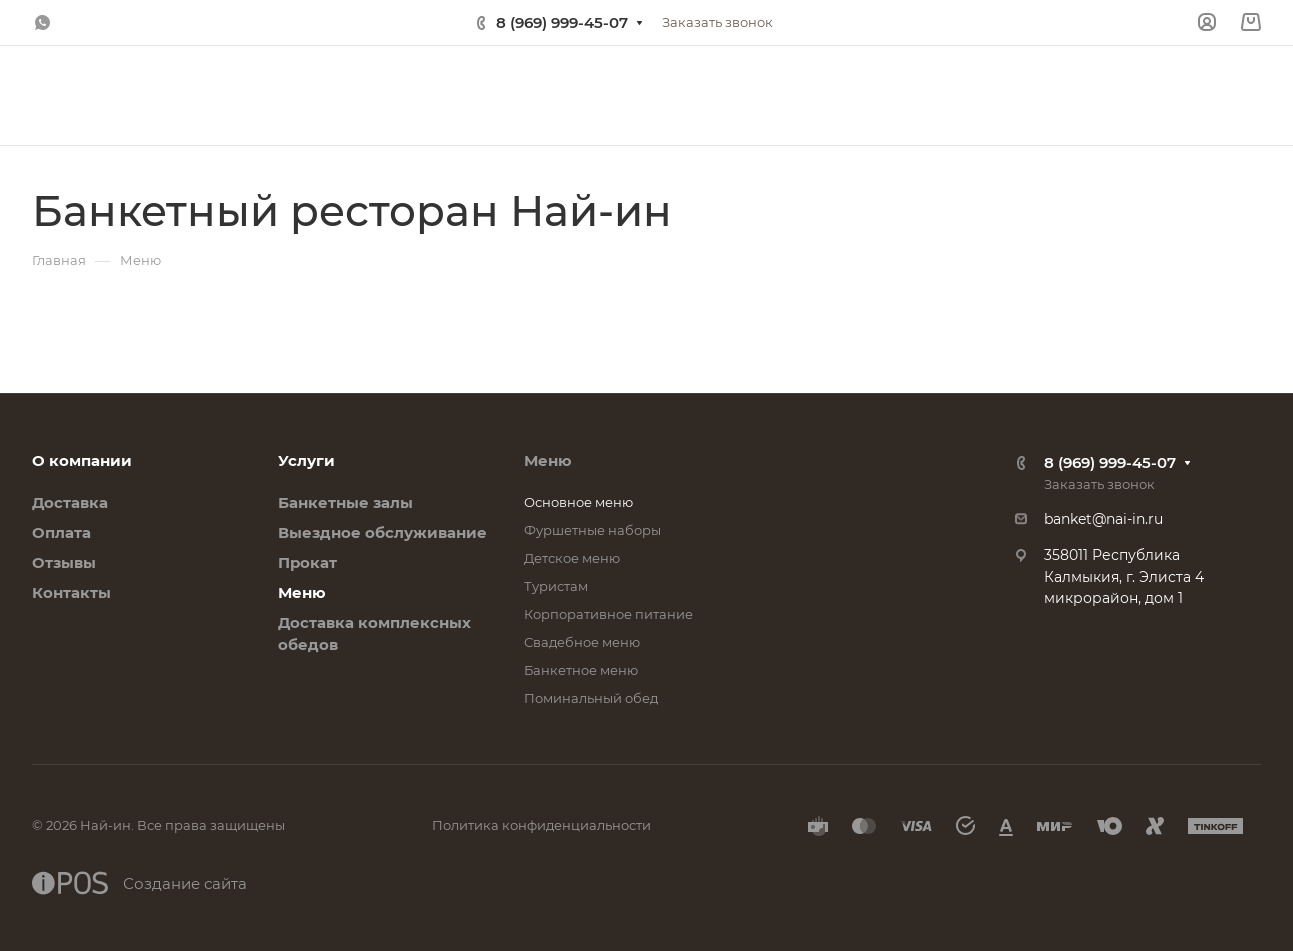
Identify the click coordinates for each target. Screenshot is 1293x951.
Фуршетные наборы (592, 530)
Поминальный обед (591, 698)
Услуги (306, 460)
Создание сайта (139, 883)
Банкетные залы (345, 502)
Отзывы (64, 562)
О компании (82, 460)
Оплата (61, 532)
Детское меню (572, 558)
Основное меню (578, 502)
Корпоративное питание (608, 614)
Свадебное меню (582, 642)
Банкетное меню (581, 670)
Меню (302, 592)
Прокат (307, 562)
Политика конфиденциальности (541, 825)
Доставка (70, 502)
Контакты (71, 592)
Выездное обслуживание (382, 532)
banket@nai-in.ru (1103, 519)
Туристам (556, 586)
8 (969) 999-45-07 (562, 22)
